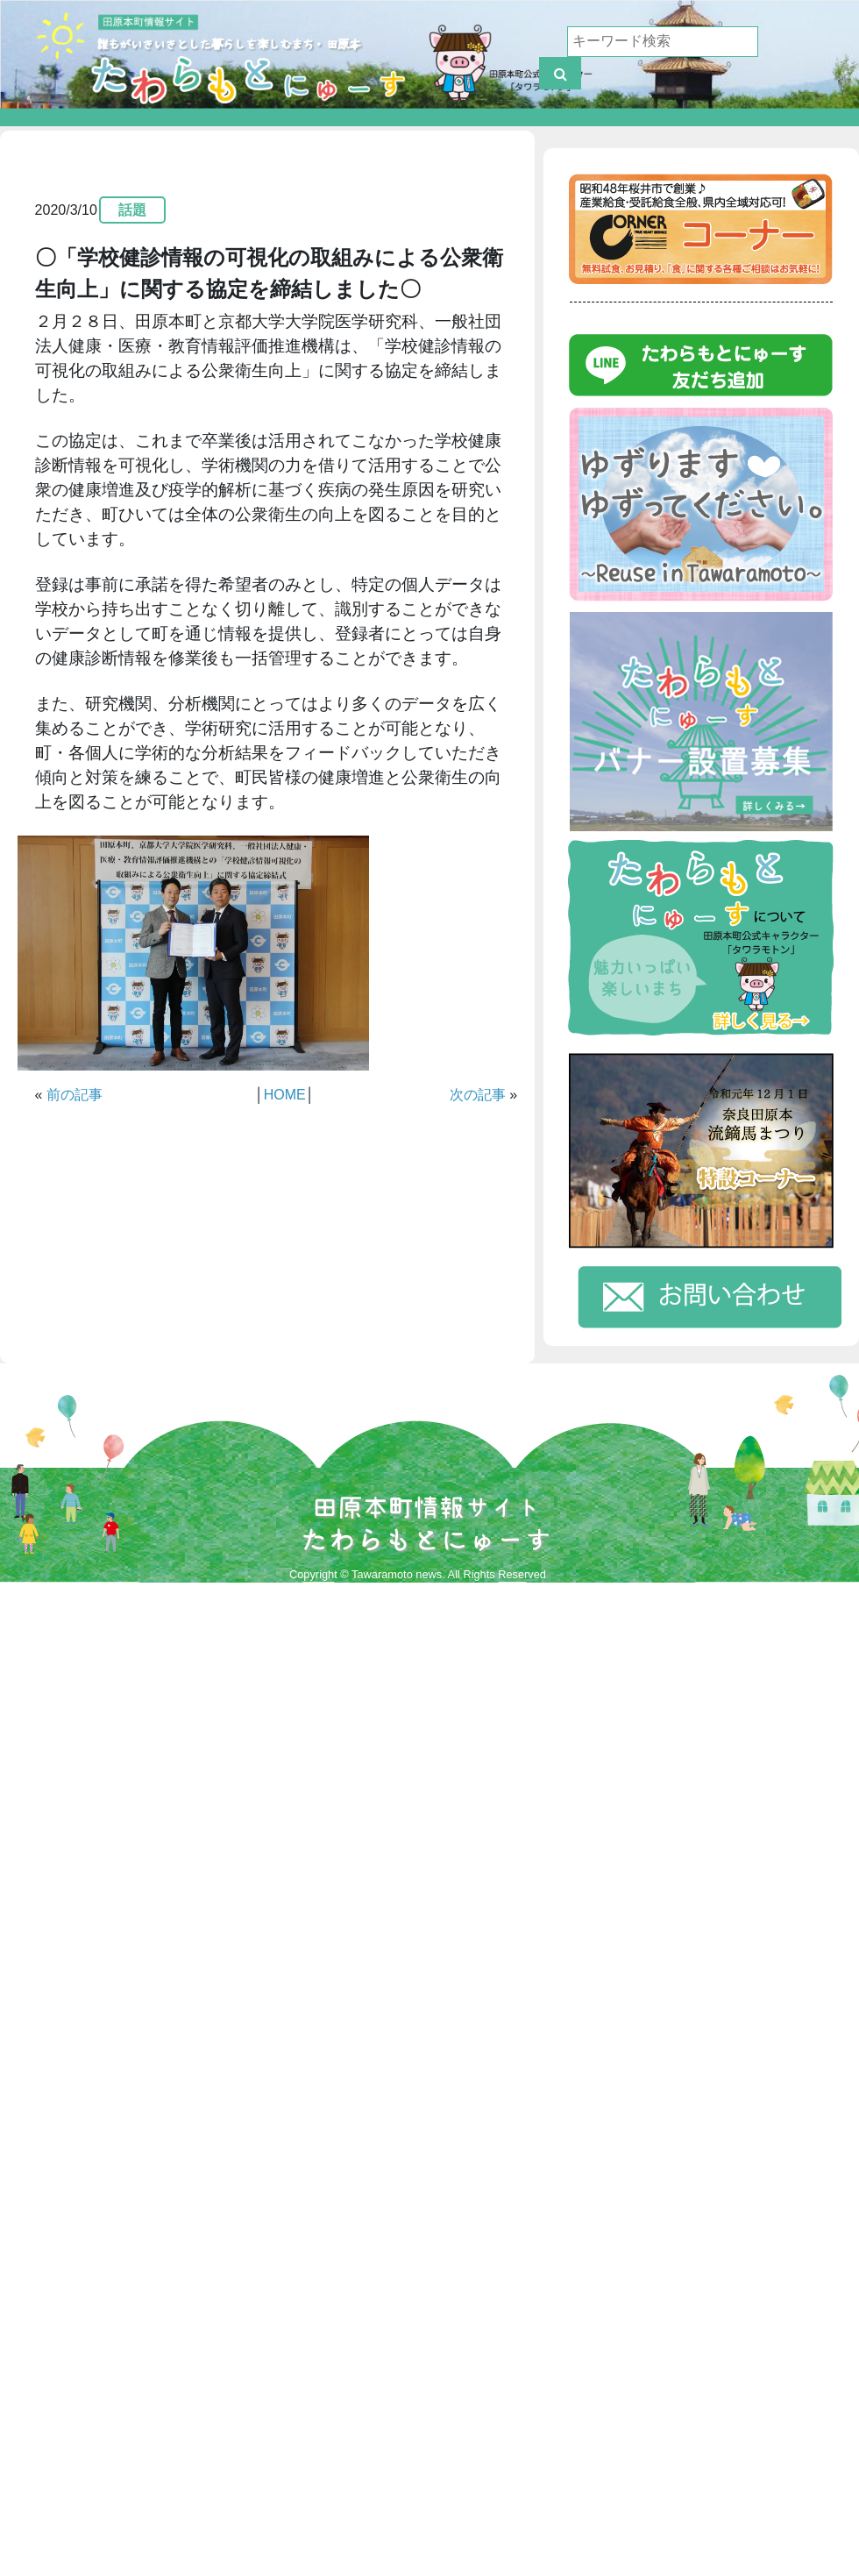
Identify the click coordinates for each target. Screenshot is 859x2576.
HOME (285, 1094)
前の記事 (74, 1094)
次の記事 (478, 1094)
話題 (132, 210)
